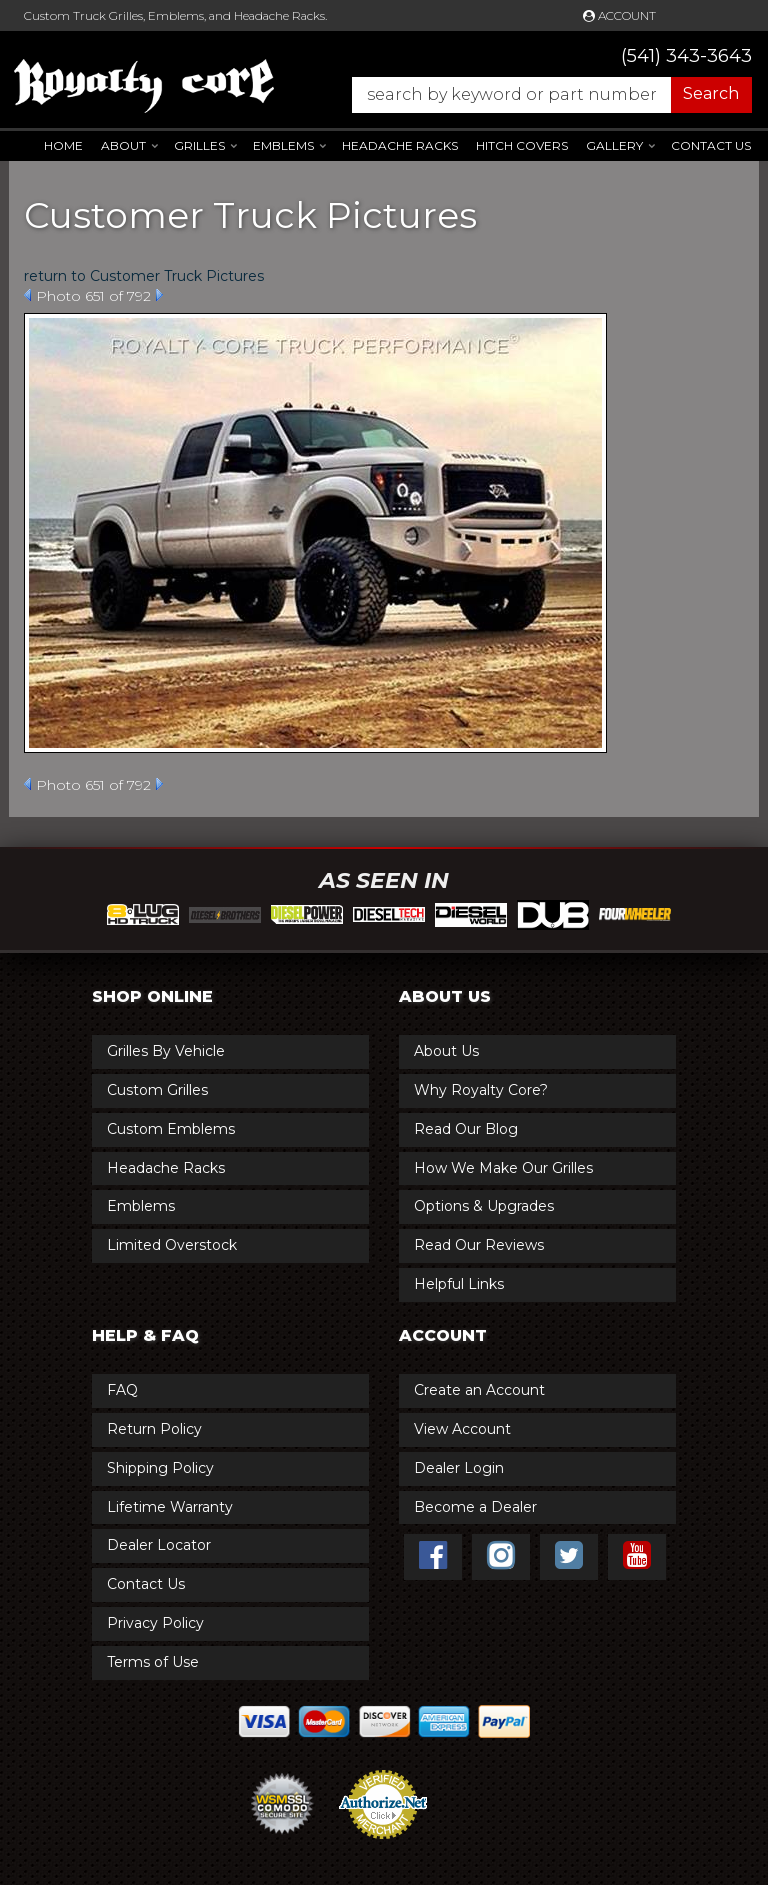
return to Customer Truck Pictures (144, 276)
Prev (27, 295)
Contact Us (711, 145)
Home (63, 145)
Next (159, 295)
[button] (542, 95)
